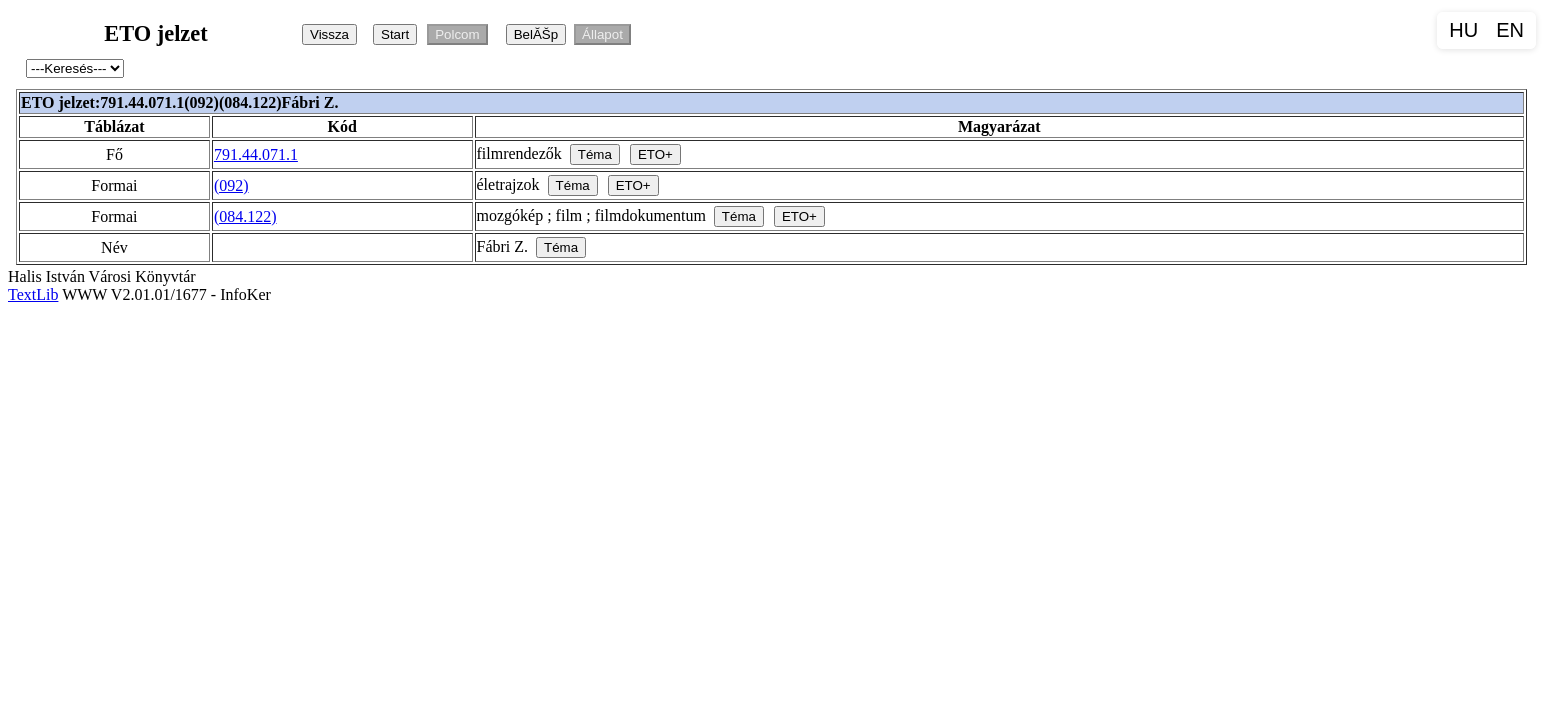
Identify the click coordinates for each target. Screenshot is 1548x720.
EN (1510, 30)
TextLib (33, 294)
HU (1463, 30)
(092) (231, 185)
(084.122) (245, 216)
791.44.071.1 (256, 154)
